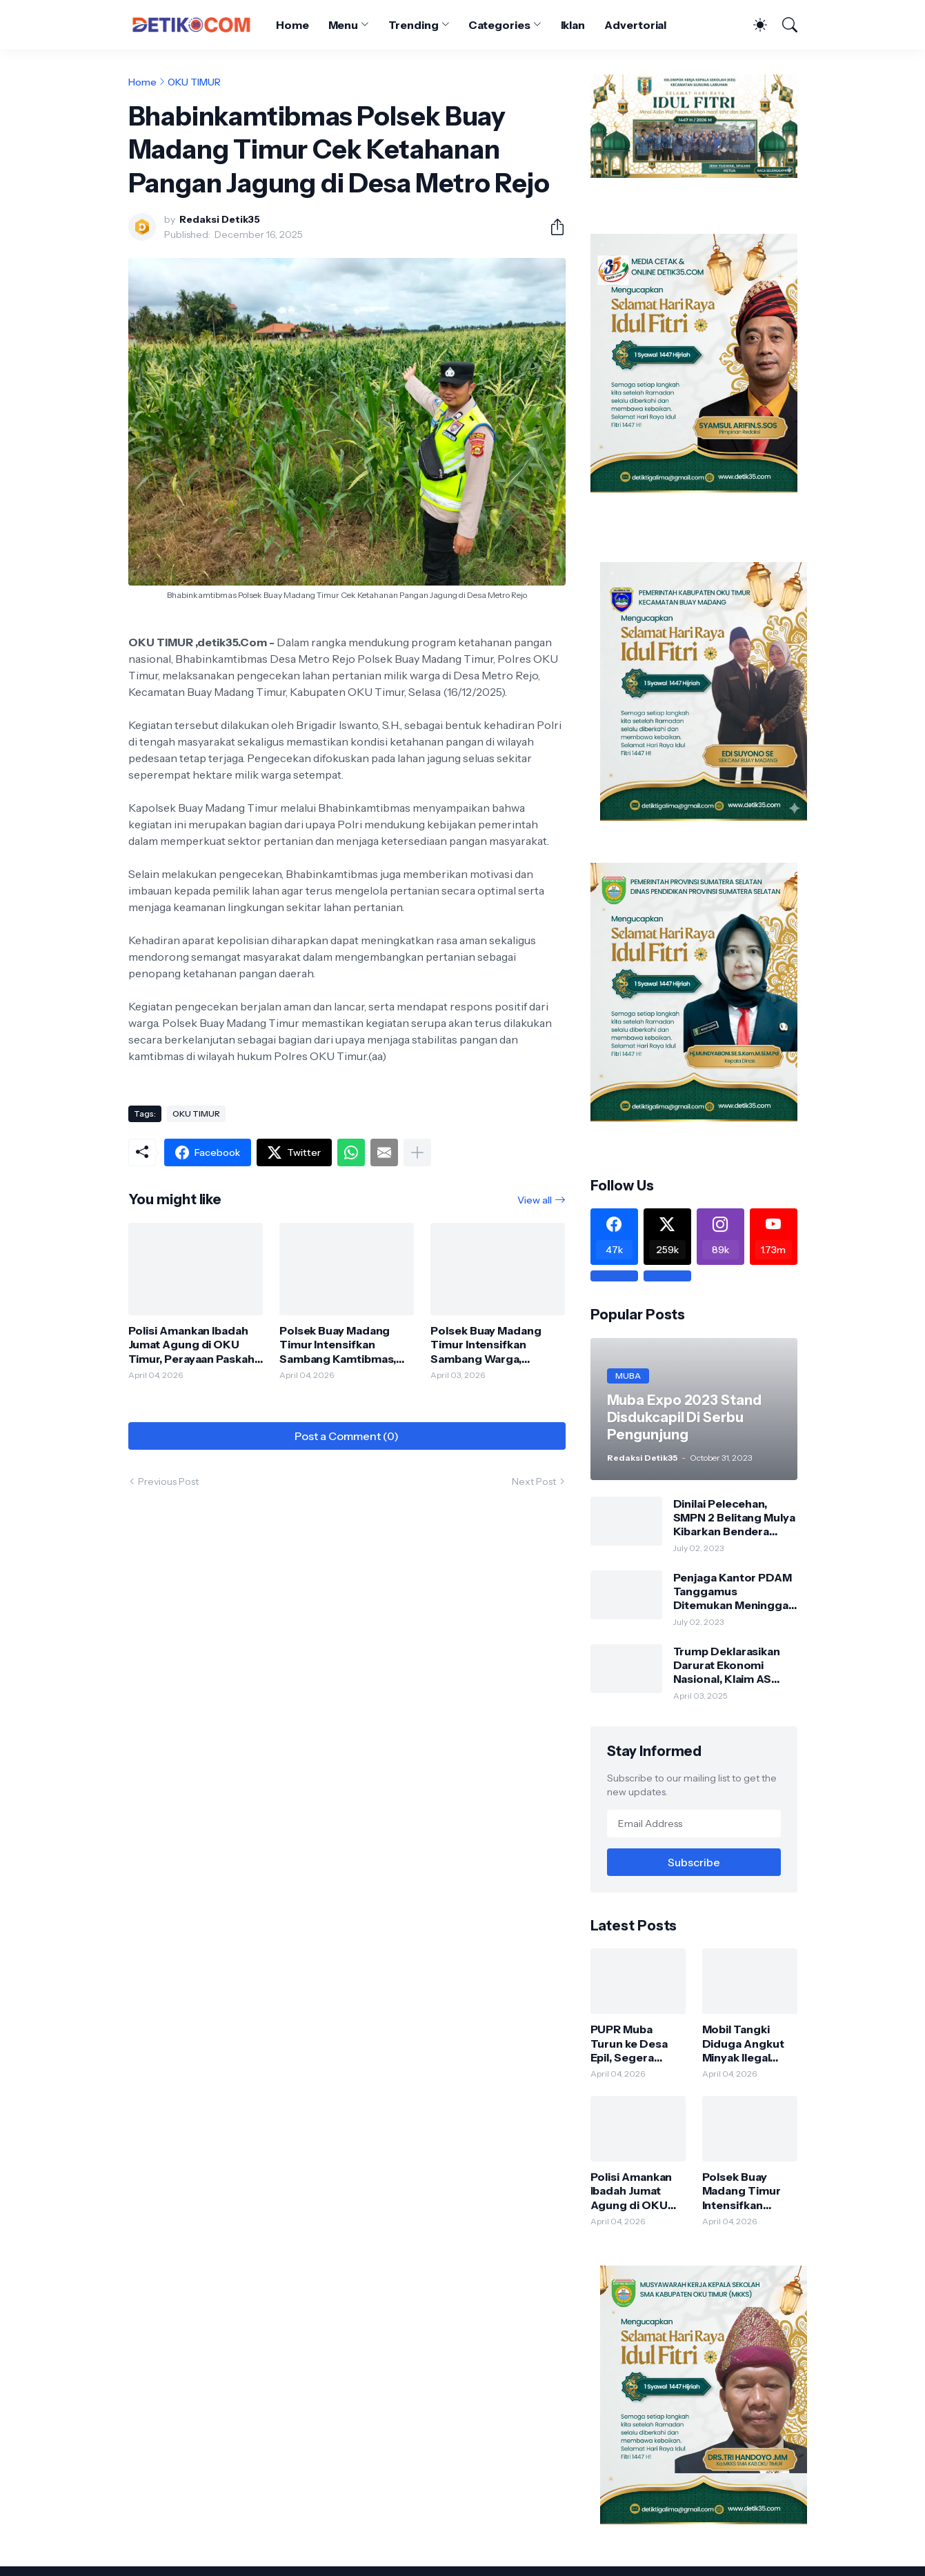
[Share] (552, 227)
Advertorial (635, 25)
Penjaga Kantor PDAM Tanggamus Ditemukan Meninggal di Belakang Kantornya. (734, 1591)
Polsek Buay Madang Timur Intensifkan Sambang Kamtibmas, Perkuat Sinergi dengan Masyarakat (342, 1345)
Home (292, 25)
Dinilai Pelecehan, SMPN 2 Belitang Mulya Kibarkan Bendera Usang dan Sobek (734, 1518)
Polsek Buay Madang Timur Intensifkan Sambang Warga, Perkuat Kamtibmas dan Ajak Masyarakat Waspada (494, 1345)
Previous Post (168, 1481)
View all (534, 1200)
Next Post (534, 1481)
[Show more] (417, 1152)
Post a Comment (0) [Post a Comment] (347, 1436)
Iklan (573, 25)
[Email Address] (694, 1823)
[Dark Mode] (753, 25)
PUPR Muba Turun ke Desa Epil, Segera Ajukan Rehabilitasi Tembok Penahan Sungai (637, 2043)
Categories (499, 25)
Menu (343, 25)
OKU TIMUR (194, 82)
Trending (413, 25)
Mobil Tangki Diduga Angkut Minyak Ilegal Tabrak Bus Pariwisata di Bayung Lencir (743, 2043)
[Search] (783, 25)
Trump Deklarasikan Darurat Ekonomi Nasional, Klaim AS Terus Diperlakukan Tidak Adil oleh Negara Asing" (734, 1665)
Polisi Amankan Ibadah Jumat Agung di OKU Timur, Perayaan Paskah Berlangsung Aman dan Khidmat (191, 1345)
